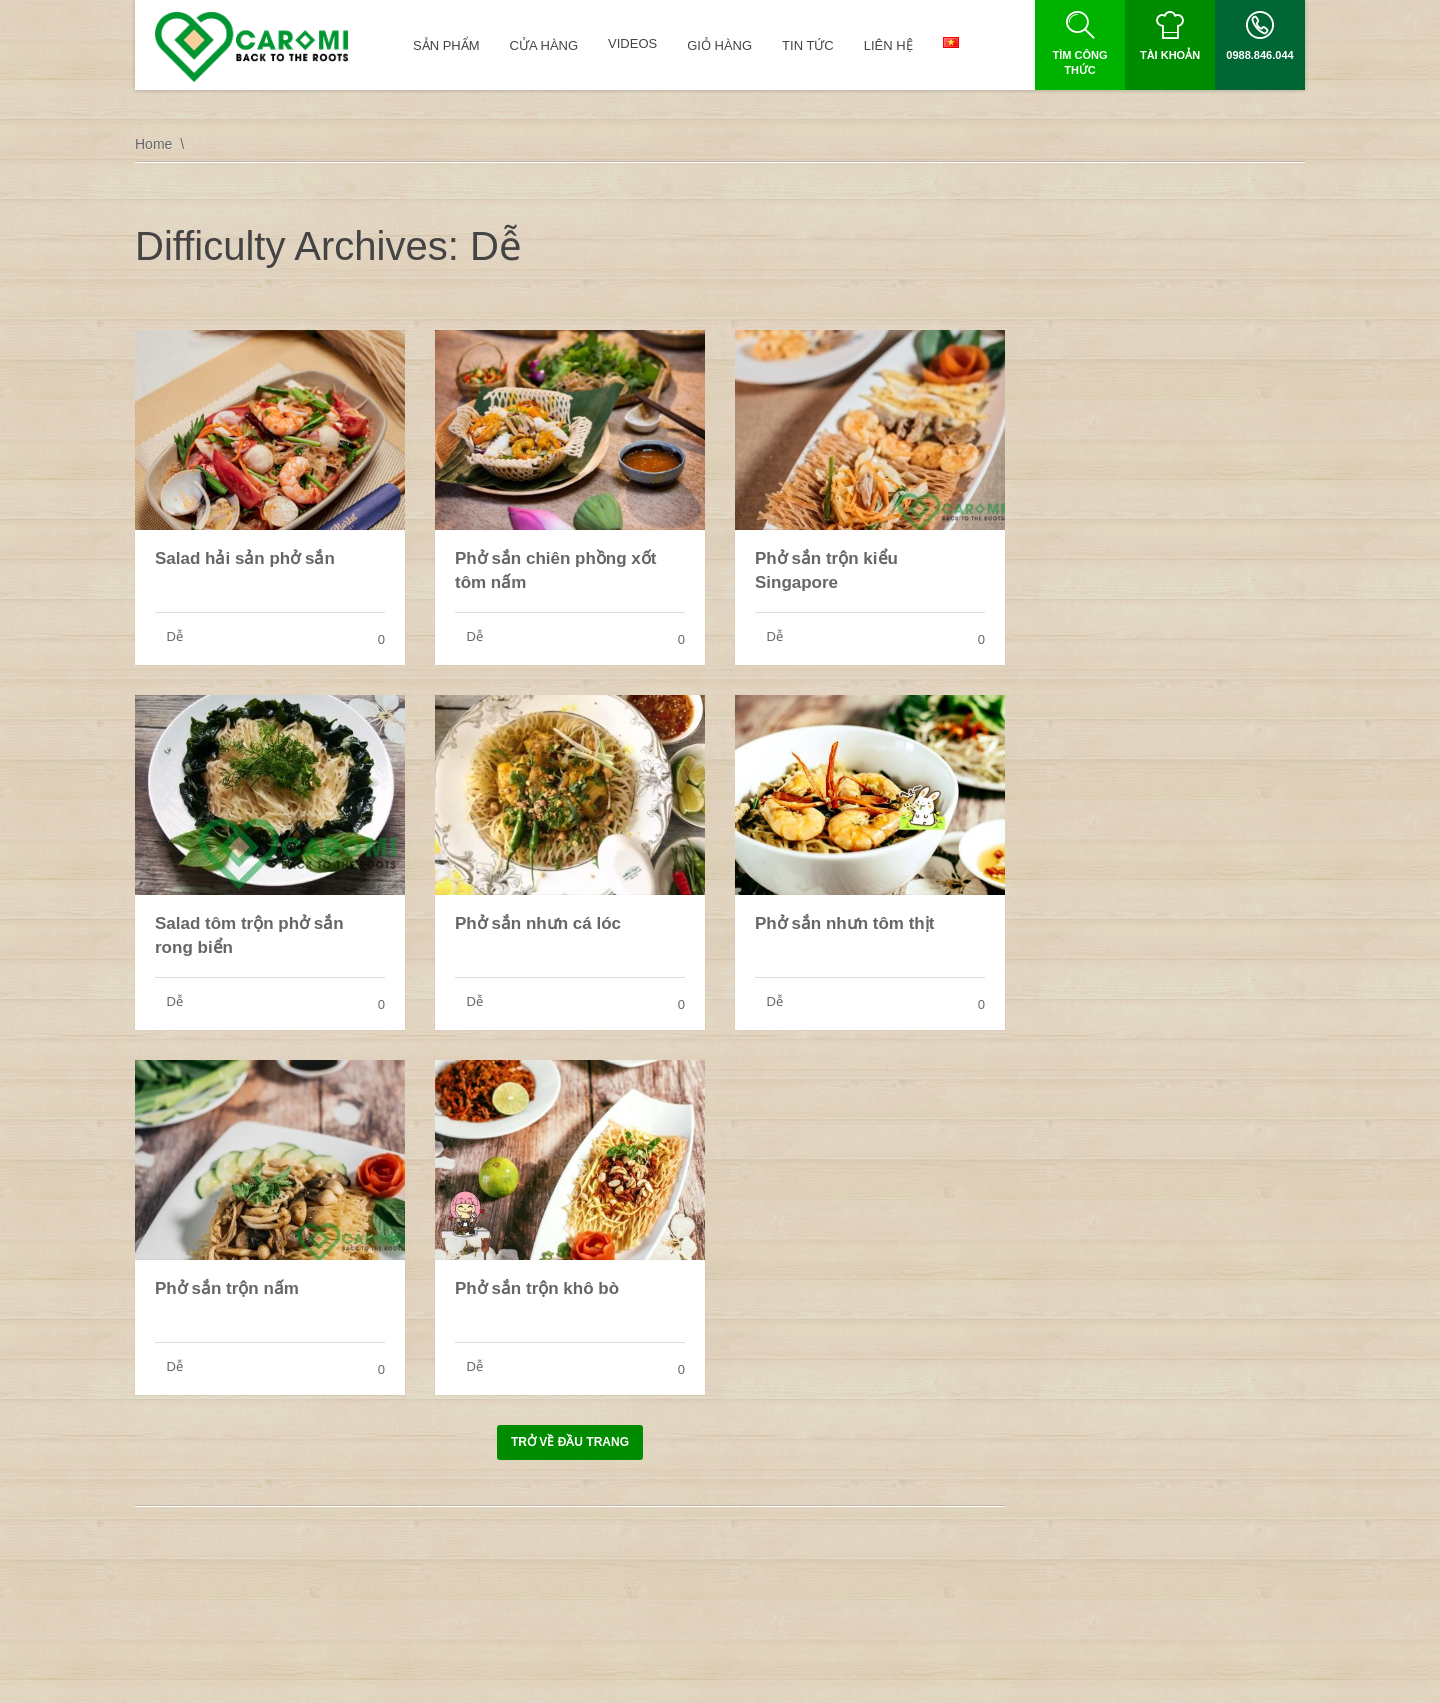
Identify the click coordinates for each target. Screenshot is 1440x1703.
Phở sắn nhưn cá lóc (538, 923)
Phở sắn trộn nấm (227, 1288)
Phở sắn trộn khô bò (537, 1288)
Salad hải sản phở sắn (245, 558)
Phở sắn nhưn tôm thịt (844, 923)
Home (153, 144)
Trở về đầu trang (570, 1442)
